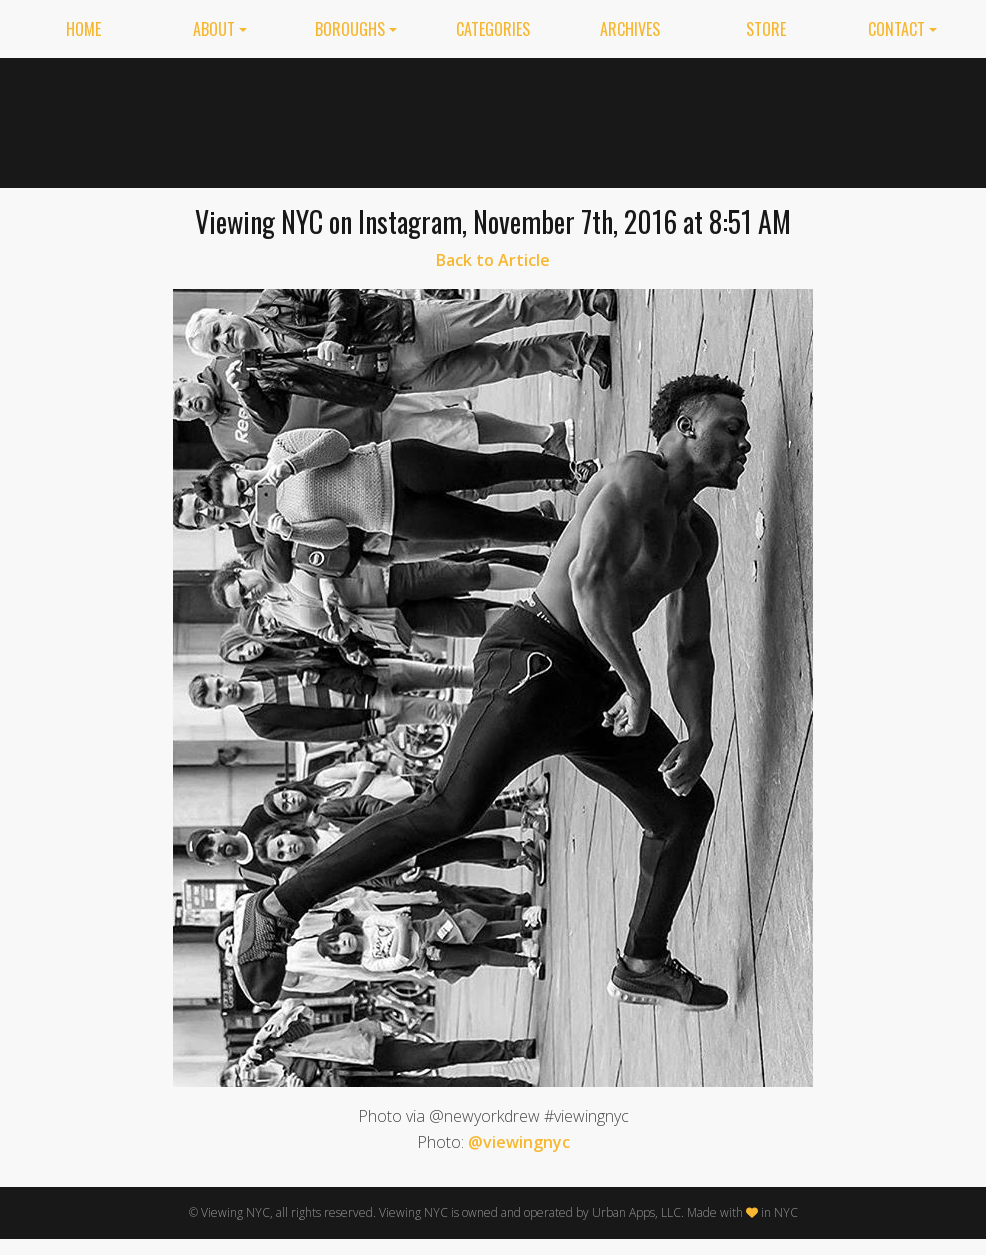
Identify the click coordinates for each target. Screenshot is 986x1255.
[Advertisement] (673, 119)
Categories (493, 29)
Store (766, 29)
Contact (896, 29)
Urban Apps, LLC (636, 1212)
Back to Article (493, 260)
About (214, 29)
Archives (630, 29)
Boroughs (350, 29)
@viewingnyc (519, 1142)
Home (83, 29)
